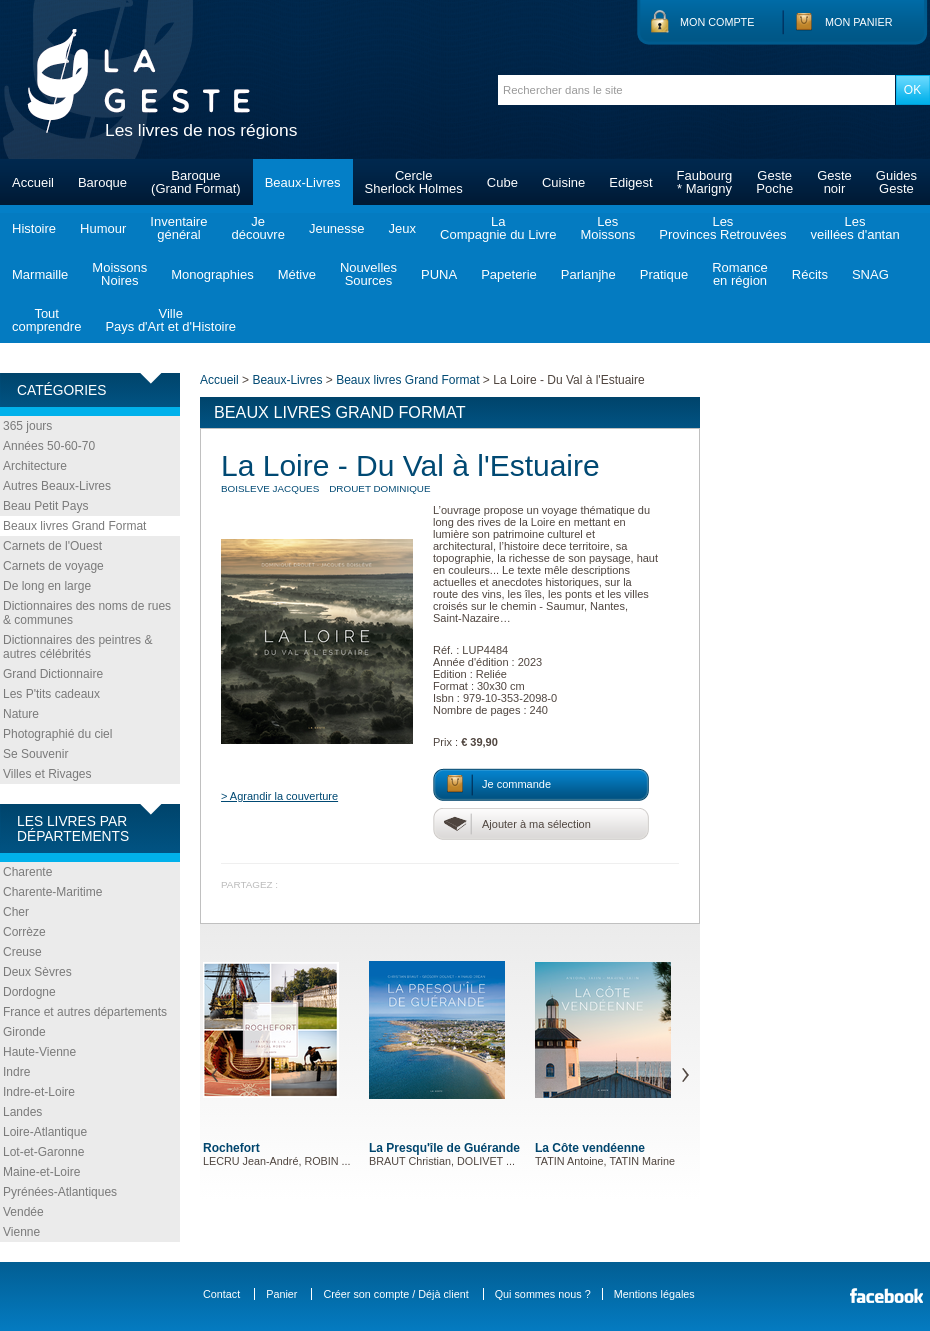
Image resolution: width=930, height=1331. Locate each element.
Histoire (34, 228)
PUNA (439, 274)
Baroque (102, 182)
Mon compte (717, 22)
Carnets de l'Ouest (52, 546)
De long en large (47, 586)
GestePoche (774, 182)
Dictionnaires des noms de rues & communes (87, 613)
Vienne (21, 1232)
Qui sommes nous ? (543, 1294)
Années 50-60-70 (49, 446)
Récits (810, 274)
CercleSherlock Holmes (414, 182)
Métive (297, 274)
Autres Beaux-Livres (57, 486)
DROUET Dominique (379, 488)
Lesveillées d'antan (854, 228)
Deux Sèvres (37, 972)
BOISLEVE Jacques (270, 488)
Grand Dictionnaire (53, 674)
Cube (502, 182)
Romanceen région (740, 274)
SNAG (870, 274)
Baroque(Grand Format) (196, 182)
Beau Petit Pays (45, 506)
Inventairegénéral (178, 228)
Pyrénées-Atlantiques (60, 1192)
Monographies (212, 274)
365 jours (27, 426)
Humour (103, 228)
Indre (16, 1072)
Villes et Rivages (47, 774)
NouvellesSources (368, 274)
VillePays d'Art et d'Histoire (170, 320)
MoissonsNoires (119, 274)
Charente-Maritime (52, 892)
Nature (21, 714)
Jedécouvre (257, 228)
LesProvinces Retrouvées (722, 228)
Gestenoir (834, 182)
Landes (22, 1112)
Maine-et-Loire (41, 1172)
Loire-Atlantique (45, 1132)
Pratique (664, 274)
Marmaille (40, 274)
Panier (281, 1294)
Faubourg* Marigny (705, 182)
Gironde (24, 1032)
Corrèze (24, 932)
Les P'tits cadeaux (51, 694)
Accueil (33, 182)
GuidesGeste (896, 182)
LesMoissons (607, 228)
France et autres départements (85, 1012)
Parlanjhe (588, 274)
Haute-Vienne (39, 1052)
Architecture (35, 466)
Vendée (23, 1212)
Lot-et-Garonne (43, 1152)
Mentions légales (654, 1294)
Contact (221, 1294)
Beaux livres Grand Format (74, 526)
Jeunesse (337, 228)
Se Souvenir (35, 754)
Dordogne (29, 992)
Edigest (630, 182)
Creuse (22, 952)
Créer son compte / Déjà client (395, 1294)
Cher (16, 912)
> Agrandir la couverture (279, 796)
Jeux (402, 228)
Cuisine (563, 182)
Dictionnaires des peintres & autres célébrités (77, 647)
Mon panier (859, 22)
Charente (27, 872)
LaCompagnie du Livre (498, 228)
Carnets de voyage (53, 566)
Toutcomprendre (46, 320)
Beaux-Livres (303, 182)
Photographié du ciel (57, 734)
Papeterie (509, 274)
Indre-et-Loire (39, 1092)
